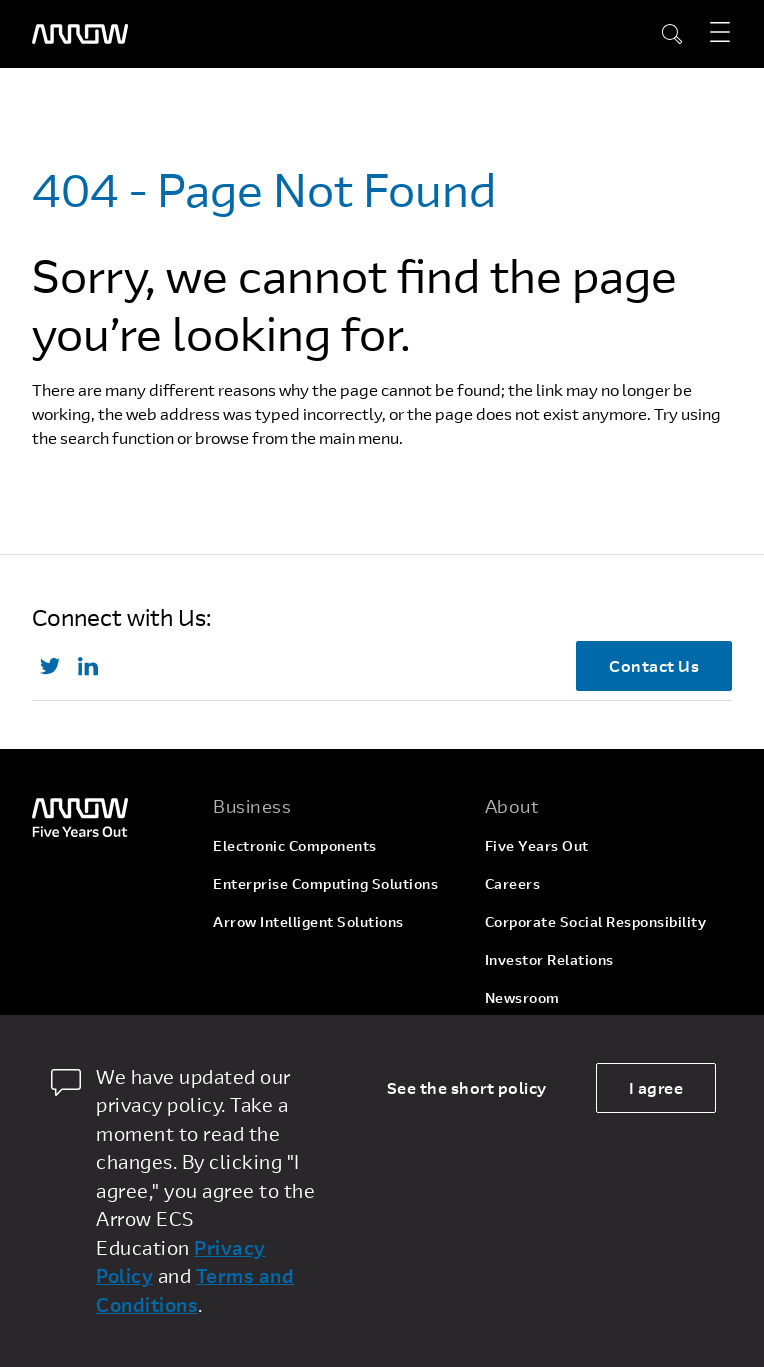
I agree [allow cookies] (656, 1087)
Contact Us (654, 665)
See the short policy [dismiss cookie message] (467, 1087)
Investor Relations (549, 959)
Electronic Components (295, 845)
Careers (513, 883)
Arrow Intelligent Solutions (308, 921)
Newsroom (522, 997)
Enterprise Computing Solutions (325, 883)
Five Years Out (537, 845)
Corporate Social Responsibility (596, 921)
